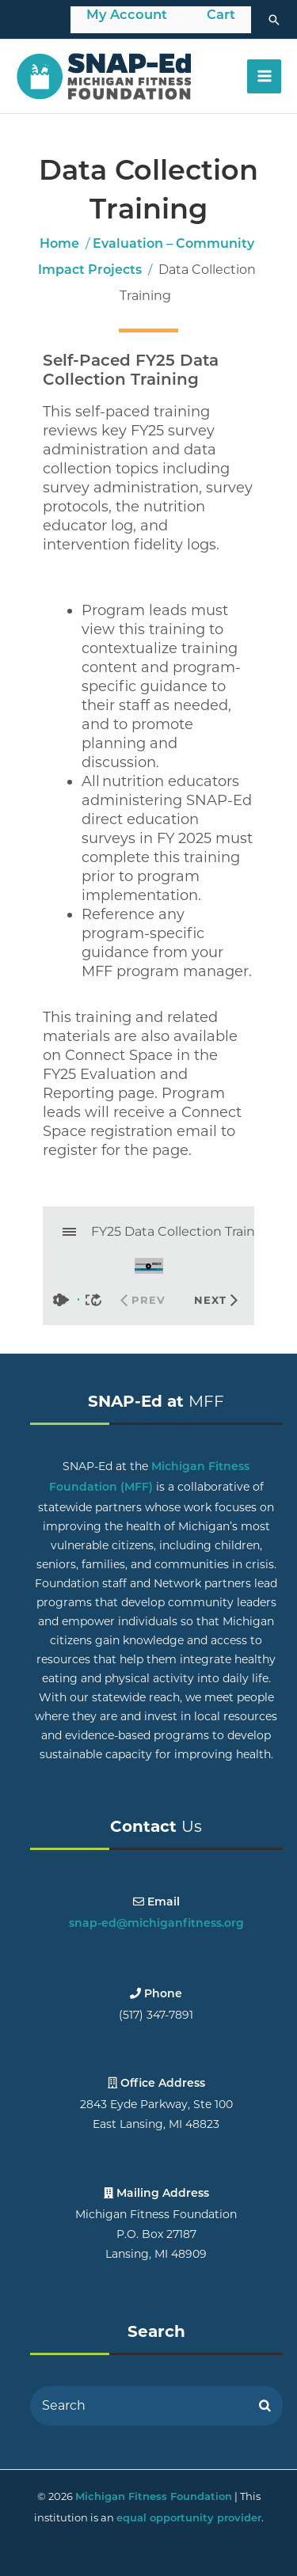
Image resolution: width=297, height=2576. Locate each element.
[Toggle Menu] (179, 17)
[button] (274, 20)
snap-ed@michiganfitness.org (156, 1924)
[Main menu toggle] (264, 76)
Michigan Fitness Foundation (153, 2497)
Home (59, 244)
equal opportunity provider (188, 2518)
